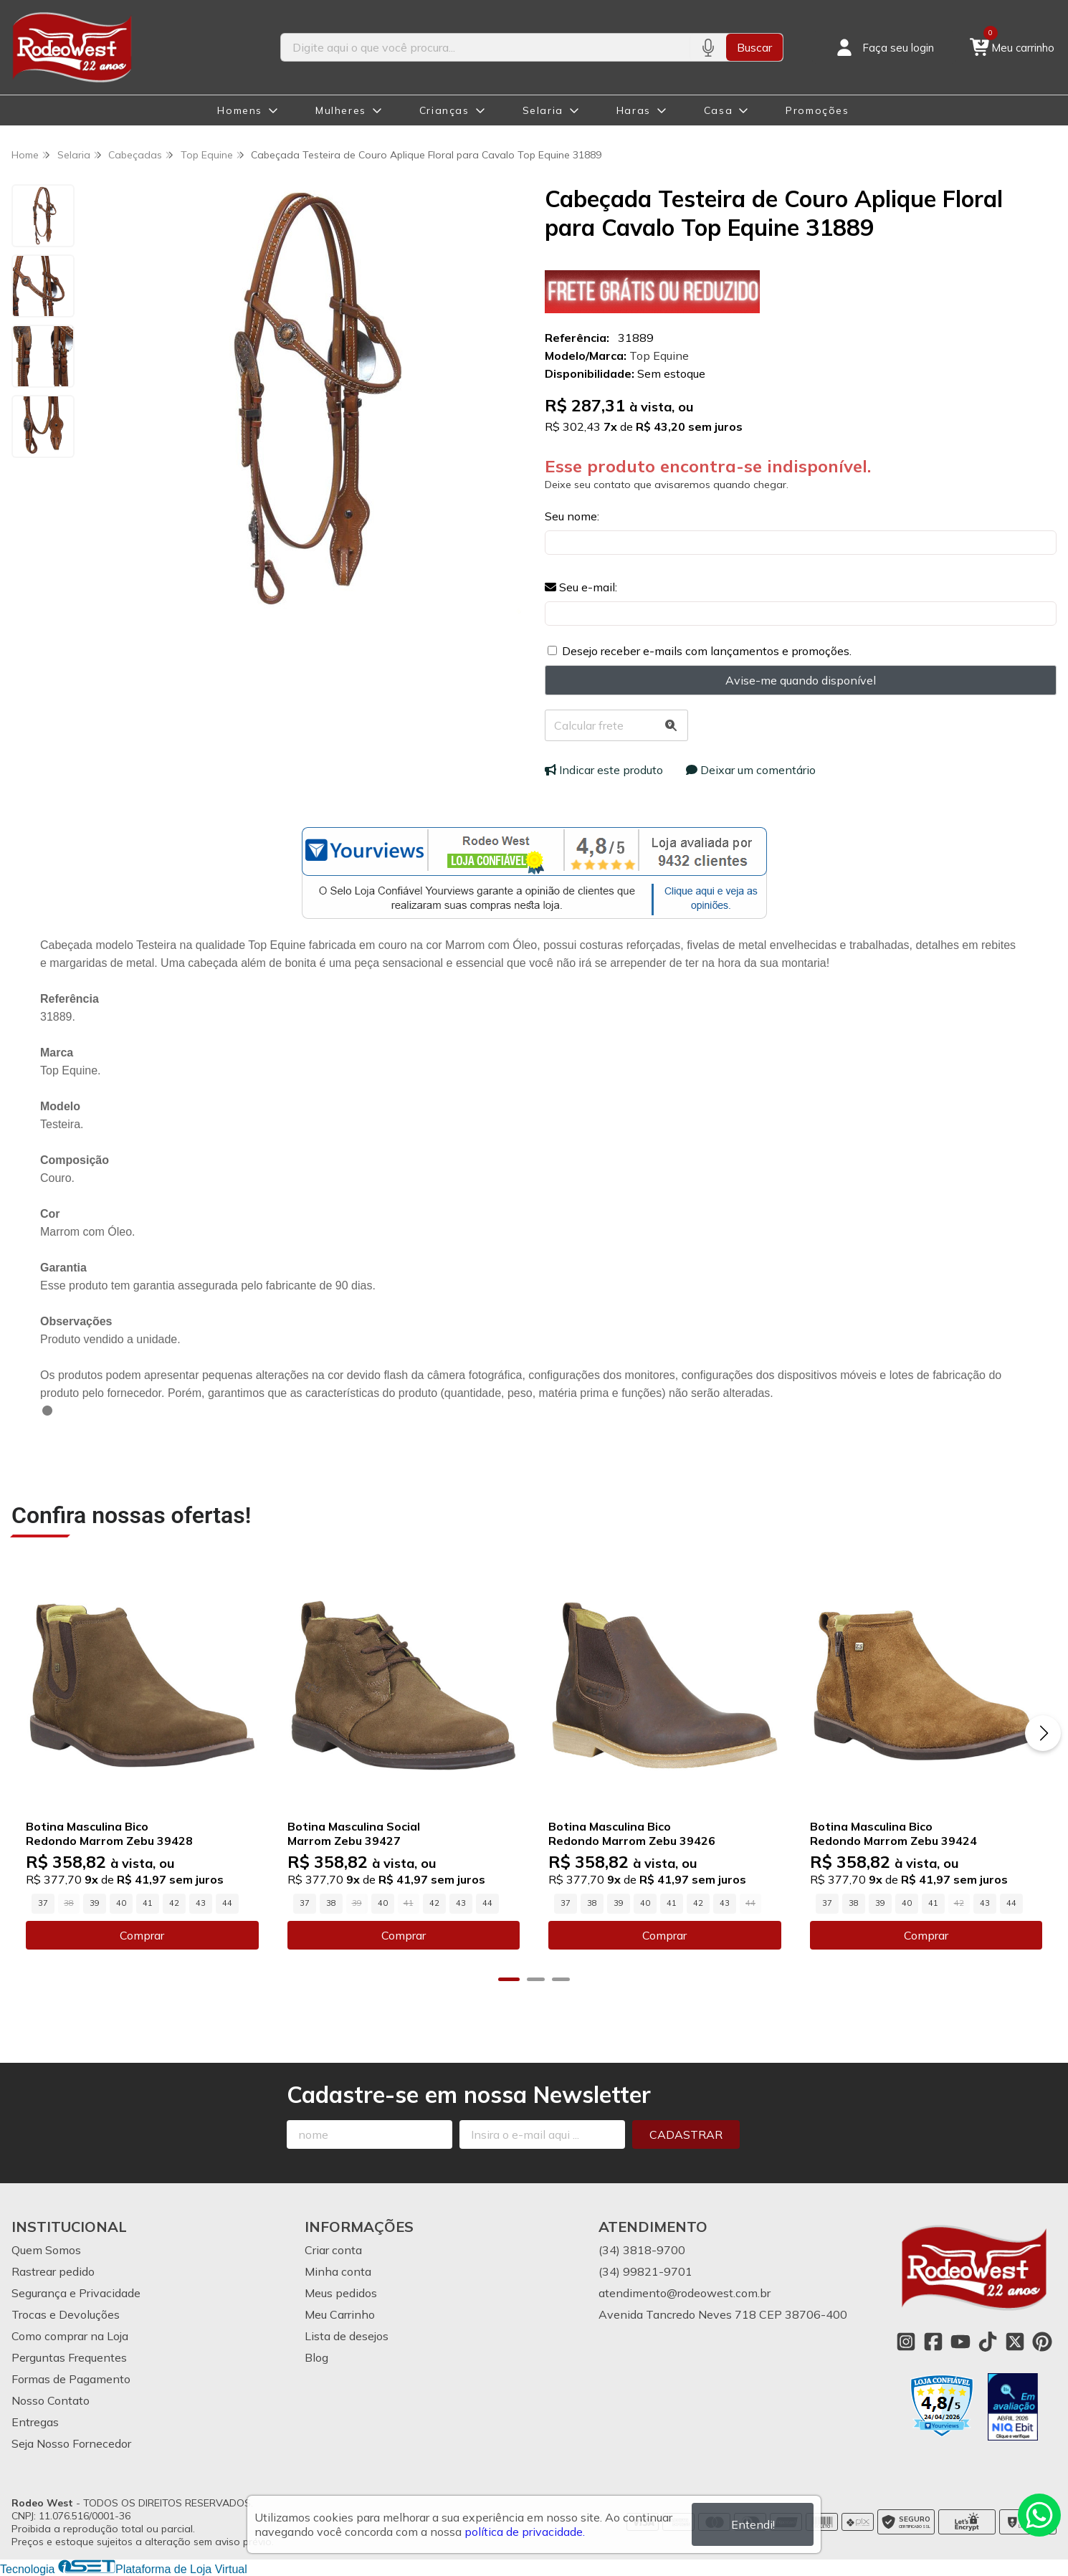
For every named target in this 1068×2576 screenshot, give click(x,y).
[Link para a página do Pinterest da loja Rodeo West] (1042, 2342)
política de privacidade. (524, 2531)
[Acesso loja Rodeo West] (883, 47)
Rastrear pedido (53, 2271)
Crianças (444, 110)
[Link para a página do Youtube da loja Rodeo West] (960, 2342)
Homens (239, 110)
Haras (633, 110)
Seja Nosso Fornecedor (71, 2443)
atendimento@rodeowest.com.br (685, 2293)
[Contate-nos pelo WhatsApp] (1039, 2515)
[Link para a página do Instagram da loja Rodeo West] (906, 2342)
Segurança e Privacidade (75, 2293)
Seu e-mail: (581, 587)
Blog (316, 2357)
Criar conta (333, 2250)
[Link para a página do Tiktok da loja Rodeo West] (988, 2342)
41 (148, 1903)
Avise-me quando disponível (800, 680)
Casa (718, 110)
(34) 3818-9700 (642, 2250)
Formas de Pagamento (70, 2379)
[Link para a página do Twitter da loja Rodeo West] (1015, 2342)
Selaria (543, 110)
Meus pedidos (341, 2293)
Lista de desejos (346, 2336)
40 (121, 1903)
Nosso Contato (50, 2400)
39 (95, 1903)
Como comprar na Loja (69, 2336)
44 (227, 1903)
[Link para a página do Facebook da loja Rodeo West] (933, 2342)
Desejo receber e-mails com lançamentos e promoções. (707, 651)
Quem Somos (46, 2250)
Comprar (142, 1935)
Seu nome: (572, 516)
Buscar (754, 47)
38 (331, 1903)
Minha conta (338, 2271)
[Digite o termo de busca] (485, 47)
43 (201, 1903)
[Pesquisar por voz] (708, 47)
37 (43, 1903)
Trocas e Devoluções (65, 2314)
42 (174, 1903)
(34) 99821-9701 (645, 2271)
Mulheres (340, 110)
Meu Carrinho (340, 2314)
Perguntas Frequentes (69, 2357)
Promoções (817, 110)
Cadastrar (686, 2134)
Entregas (35, 2422)
